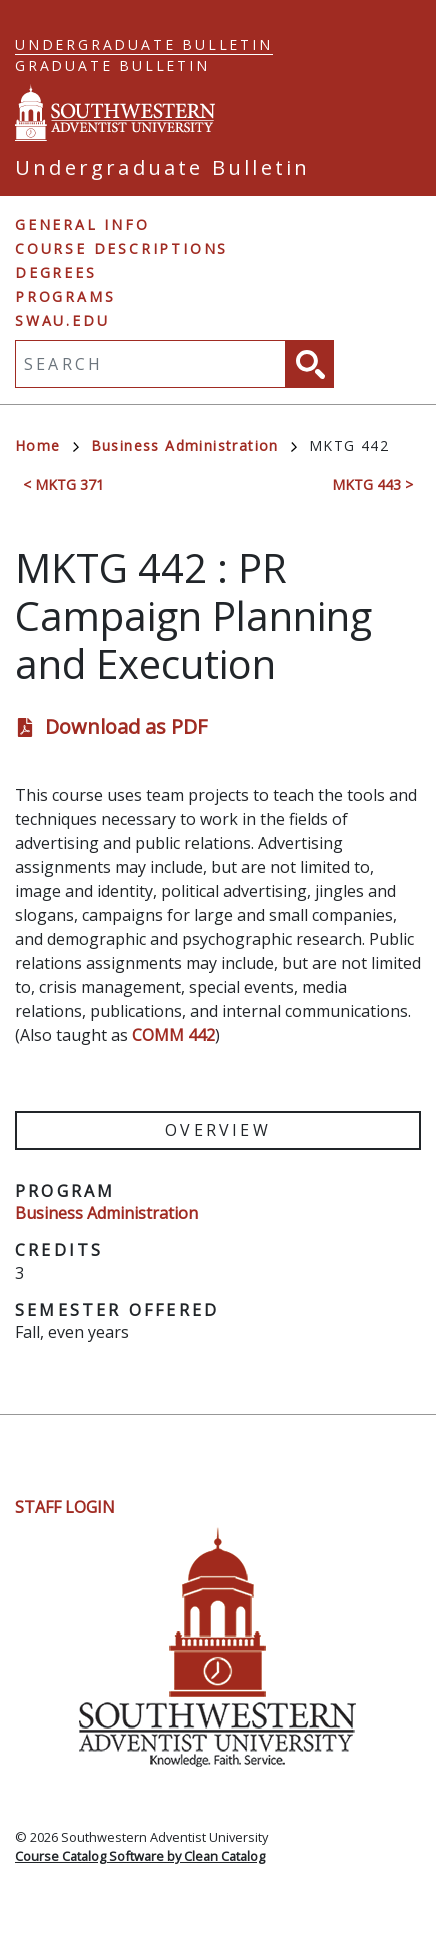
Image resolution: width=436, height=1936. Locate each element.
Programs (65, 296)
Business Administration (194, 445)
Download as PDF (126, 726)
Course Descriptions (121, 248)
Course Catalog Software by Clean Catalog (140, 1856)
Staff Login (65, 1507)
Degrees (56, 272)
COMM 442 (173, 1035)
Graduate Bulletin (112, 65)
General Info (82, 224)
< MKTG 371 (63, 484)
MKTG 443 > (372, 484)
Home (47, 445)
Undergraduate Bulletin (144, 44)
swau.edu (62, 320)
